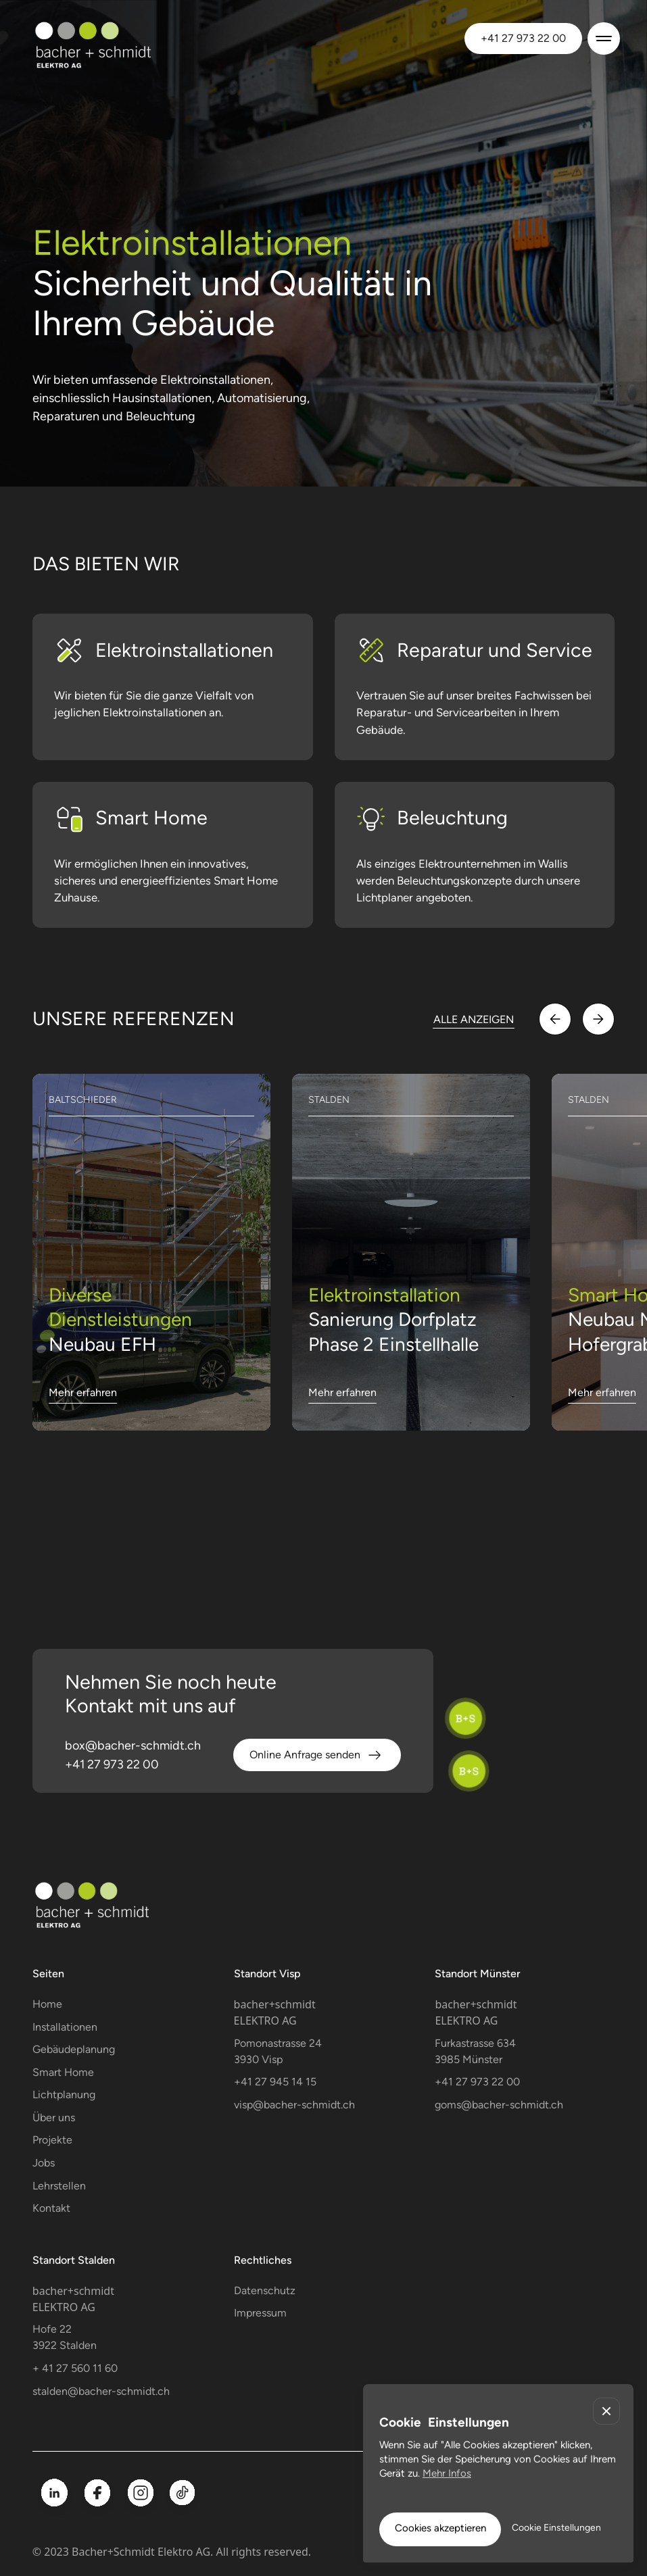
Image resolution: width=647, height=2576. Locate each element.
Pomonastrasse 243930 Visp (278, 2051)
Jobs (43, 2162)
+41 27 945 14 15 (275, 2081)
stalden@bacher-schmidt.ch (101, 2391)
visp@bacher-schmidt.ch (294, 2104)
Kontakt (51, 2208)
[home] (114, 38)
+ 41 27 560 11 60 (75, 2368)
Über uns (53, 2117)
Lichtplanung (63, 2094)
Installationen (64, 2027)
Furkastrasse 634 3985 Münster (475, 2051)
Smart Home (63, 2072)
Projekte (52, 2139)
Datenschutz (264, 2290)
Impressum (260, 2312)
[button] (601, 38)
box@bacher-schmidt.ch (133, 1745)
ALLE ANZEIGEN (473, 1019)
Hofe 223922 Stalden (64, 2337)
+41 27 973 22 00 (523, 38)
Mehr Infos (447, 2473)
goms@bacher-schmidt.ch (499, 2104)
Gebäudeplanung (73, 2049)
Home (47, 2004)
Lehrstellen (59, 2185)
